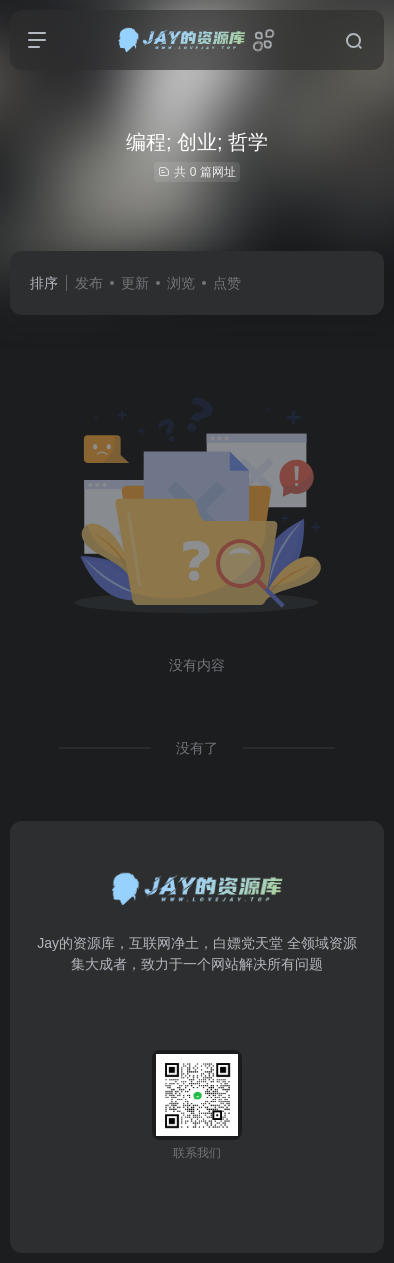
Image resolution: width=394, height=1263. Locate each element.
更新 (135, 283)
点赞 (227, 283)
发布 (89, 283)
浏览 (181, 283)
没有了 (197, 748)
